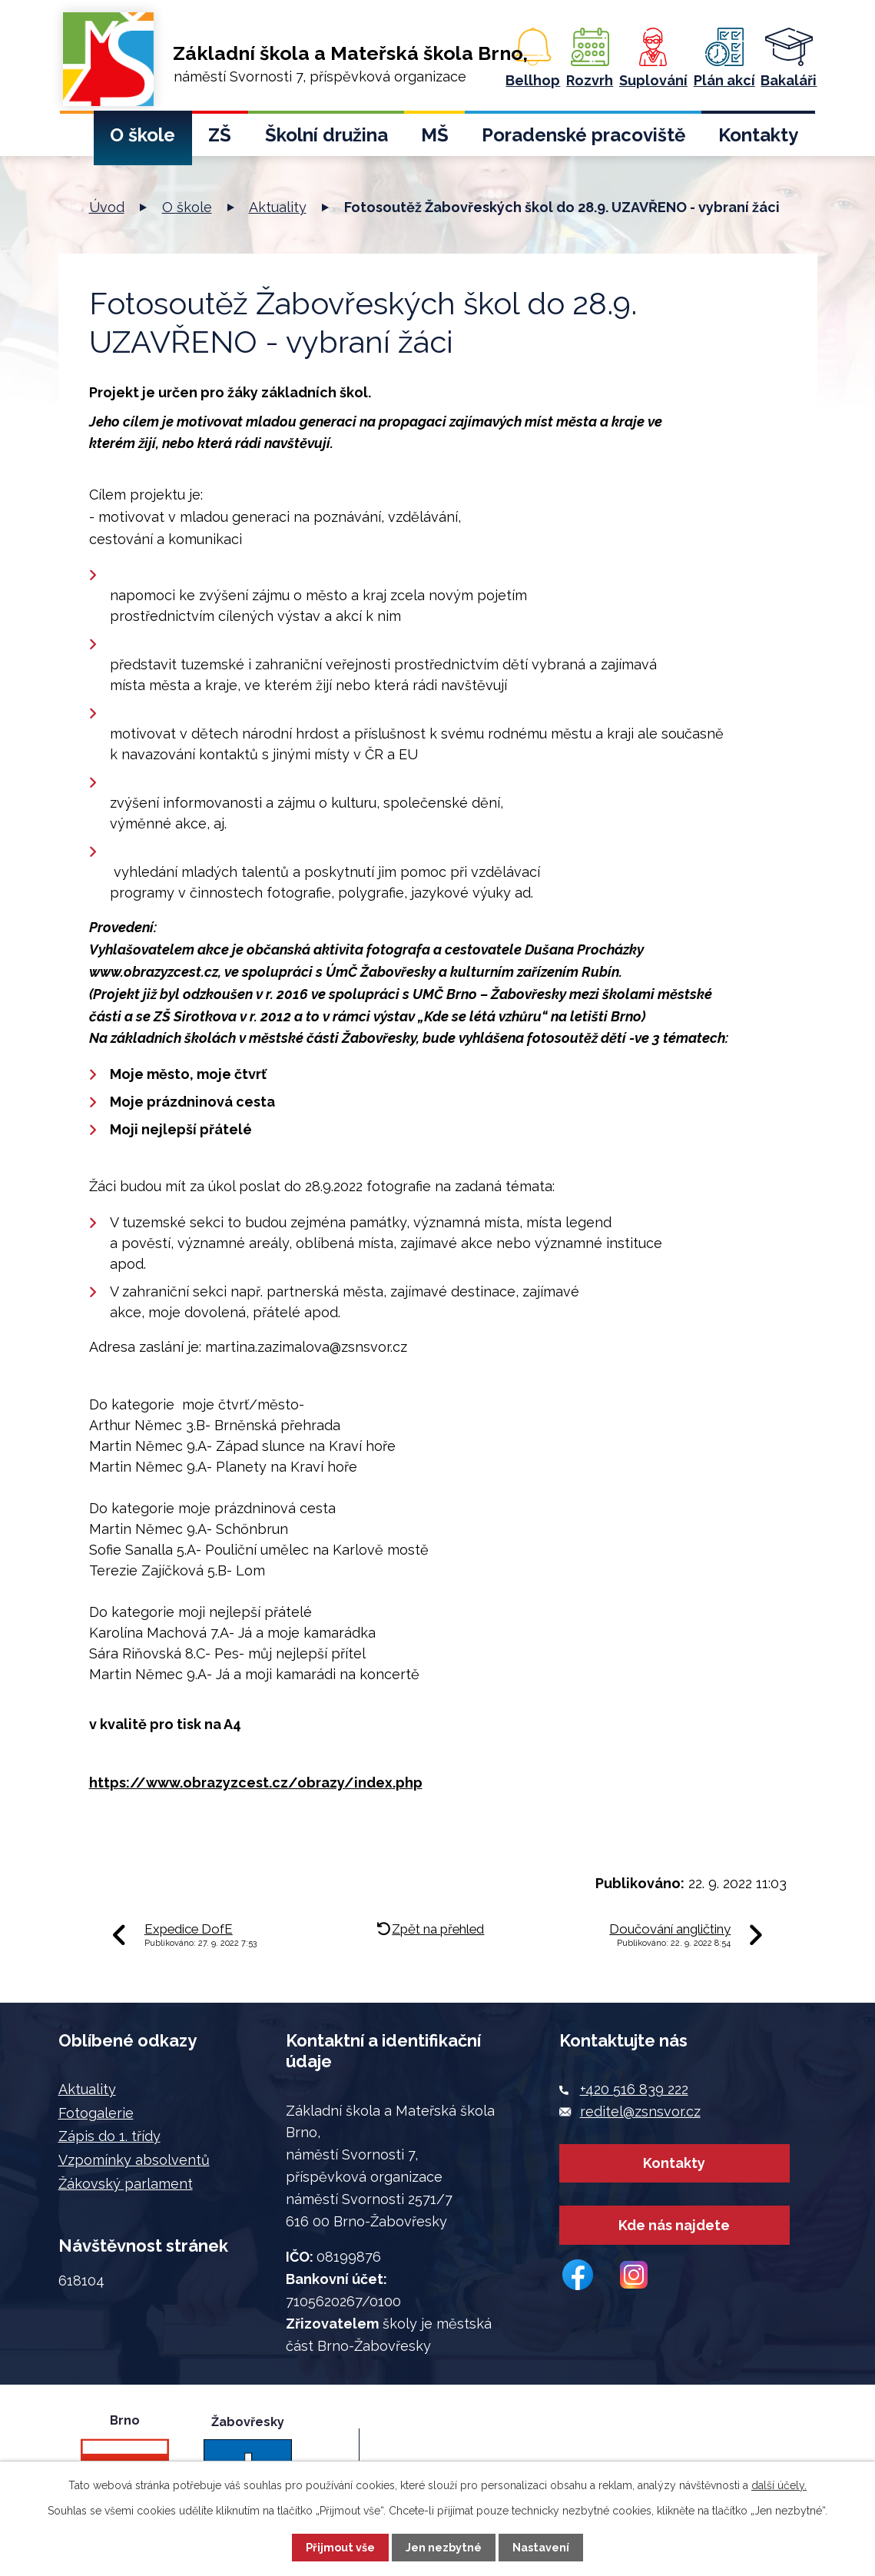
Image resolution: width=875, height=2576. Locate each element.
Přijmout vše (340, 2547)
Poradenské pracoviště (583, 135)
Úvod (76, 139)
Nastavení (540, 2547)
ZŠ (219, 135)
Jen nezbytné (444, 2547)
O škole (142, 135)
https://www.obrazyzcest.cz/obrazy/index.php (256, 1782)
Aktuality (278, 207)
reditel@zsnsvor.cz (640, 2111)
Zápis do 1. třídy (109, 2136)
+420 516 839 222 (634, 2089)
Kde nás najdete (674, 2232)
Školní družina (326, 135)
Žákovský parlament (125, 2184)
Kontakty (758, 135)
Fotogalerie (96, 2113)
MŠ (435, 135)
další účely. (779, 2485)
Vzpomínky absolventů (134, 2160)
